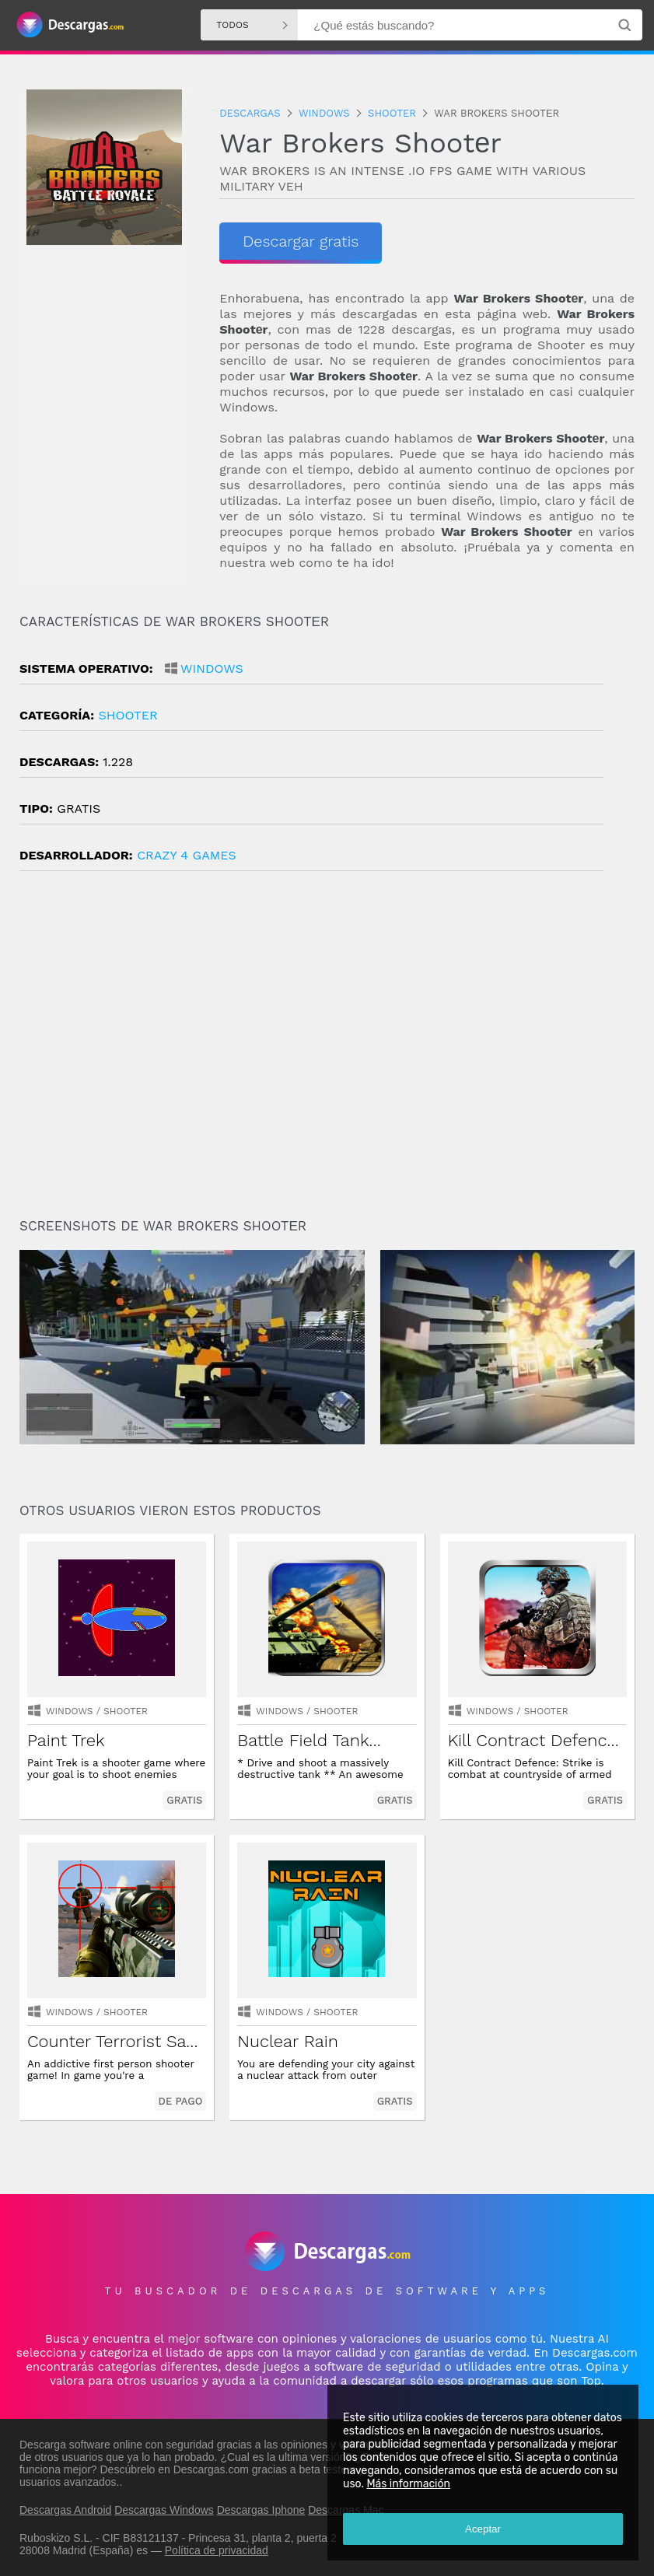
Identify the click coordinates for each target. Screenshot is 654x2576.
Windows (211, 668)
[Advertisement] (327, 1051)
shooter (127, 715)
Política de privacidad (216, 2550)
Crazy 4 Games (186, 855)
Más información (408, 2483)
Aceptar (483, 2529)
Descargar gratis (300, 241)
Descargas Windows (164, 2510)
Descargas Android (65, 2510)
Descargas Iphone (261, 2510)
